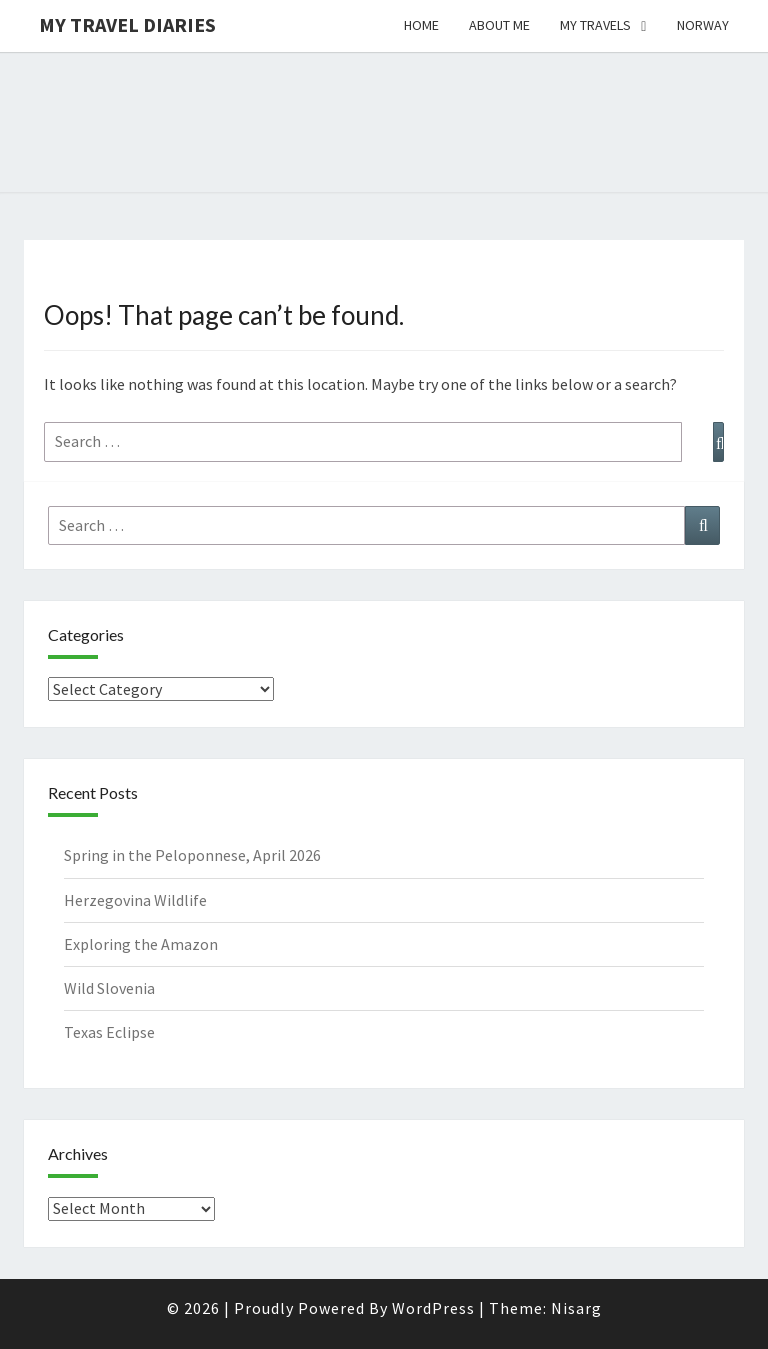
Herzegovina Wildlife (135, 900)
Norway (703, 25)
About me (499, 25)
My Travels (595, 25)
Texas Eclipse (109, 1032)
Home (421, 25)
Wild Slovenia (109, 988)
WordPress (433, 1308)
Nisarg (576, 1308)
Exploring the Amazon (141, 944)
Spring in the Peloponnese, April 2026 (192, 855)
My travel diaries (127, 24)
